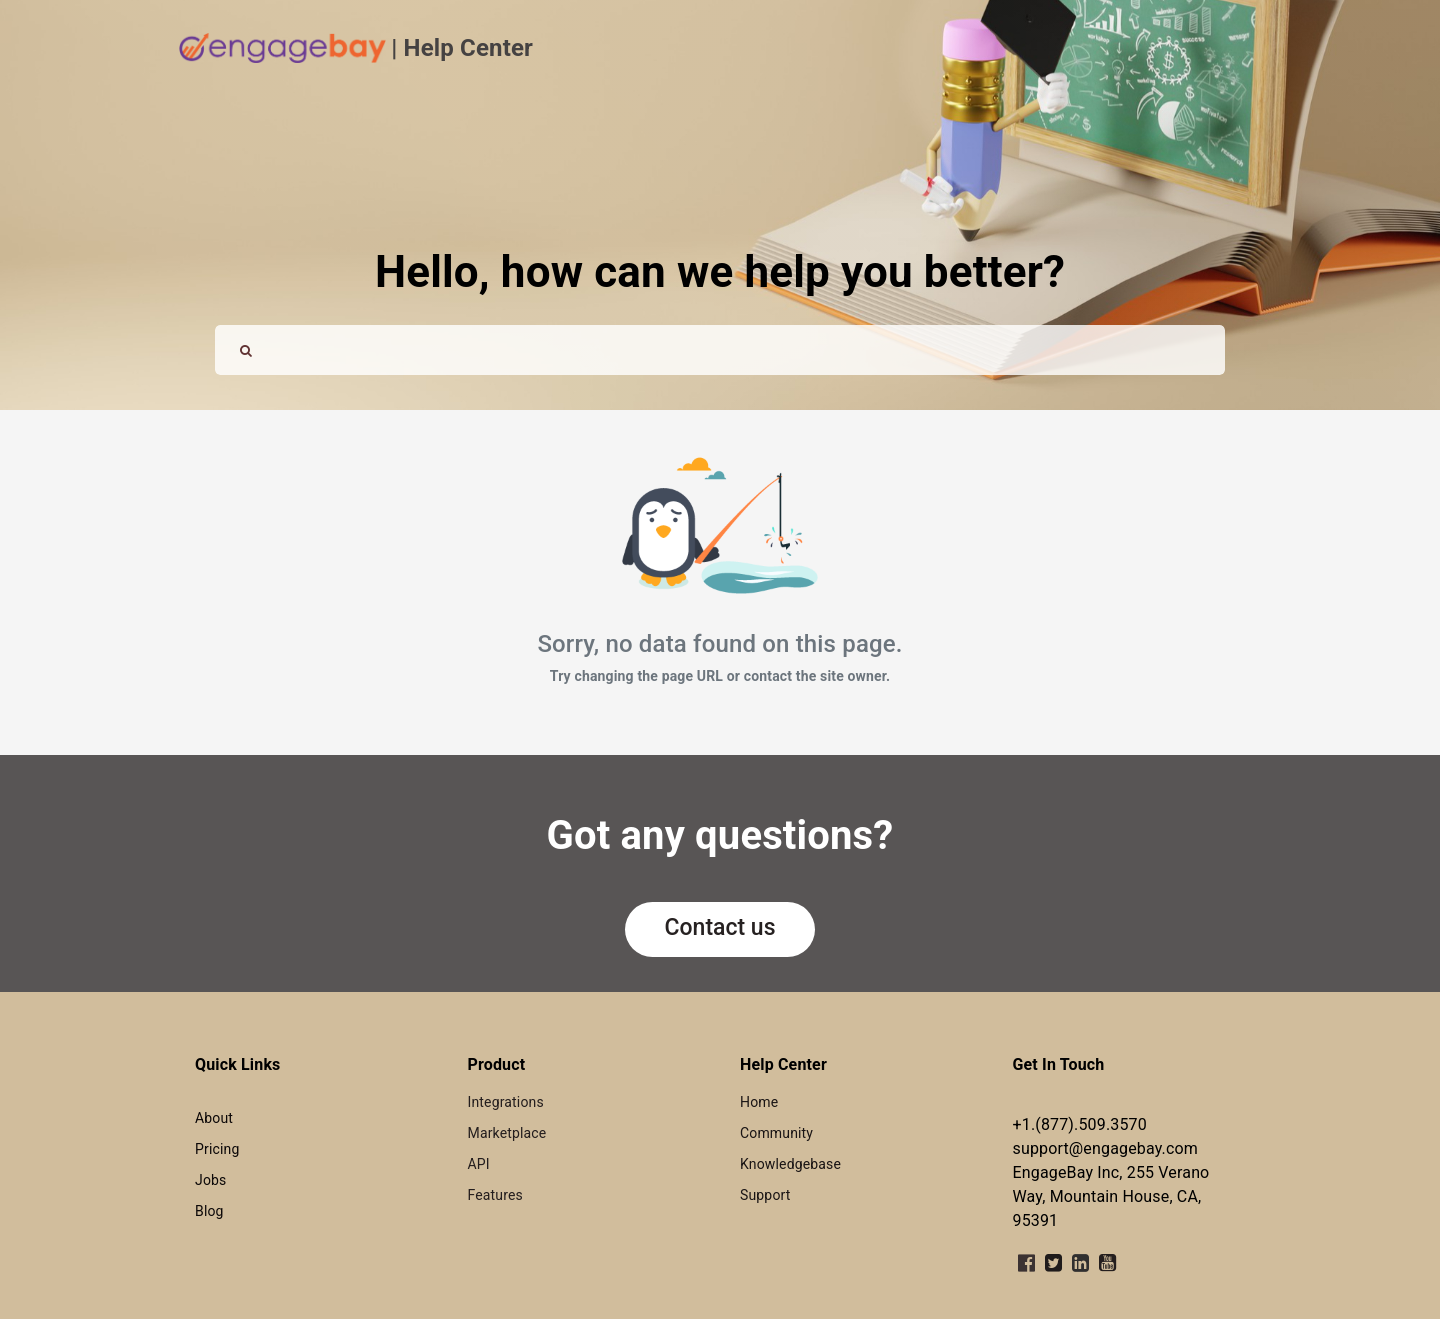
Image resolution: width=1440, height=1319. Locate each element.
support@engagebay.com (1105, 1148)
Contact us (720, 927)
